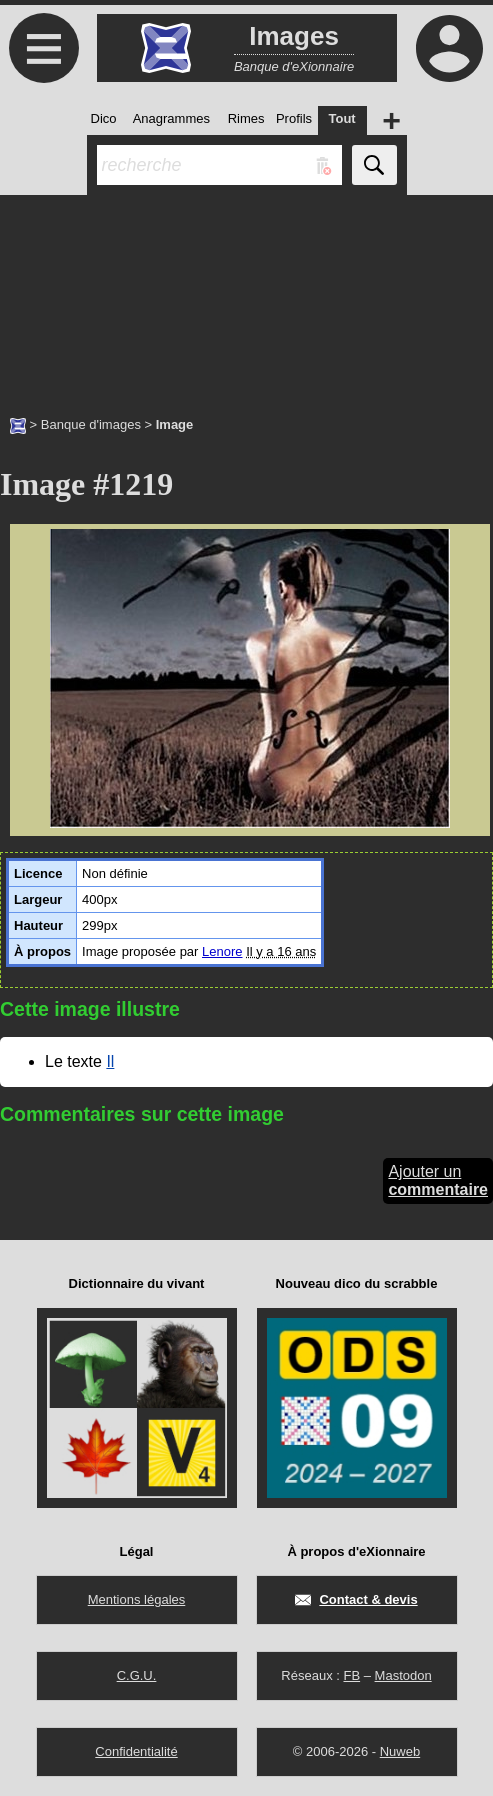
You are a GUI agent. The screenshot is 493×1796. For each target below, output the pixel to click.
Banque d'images (91, 424)
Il (110, 1061)
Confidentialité (136, 1751)
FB (351, 1675)
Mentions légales (137, 1599)
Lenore (222, 951)
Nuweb (400, 1751)
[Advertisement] (246, 295)
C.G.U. (137, 1675)
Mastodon (403, 1675)
